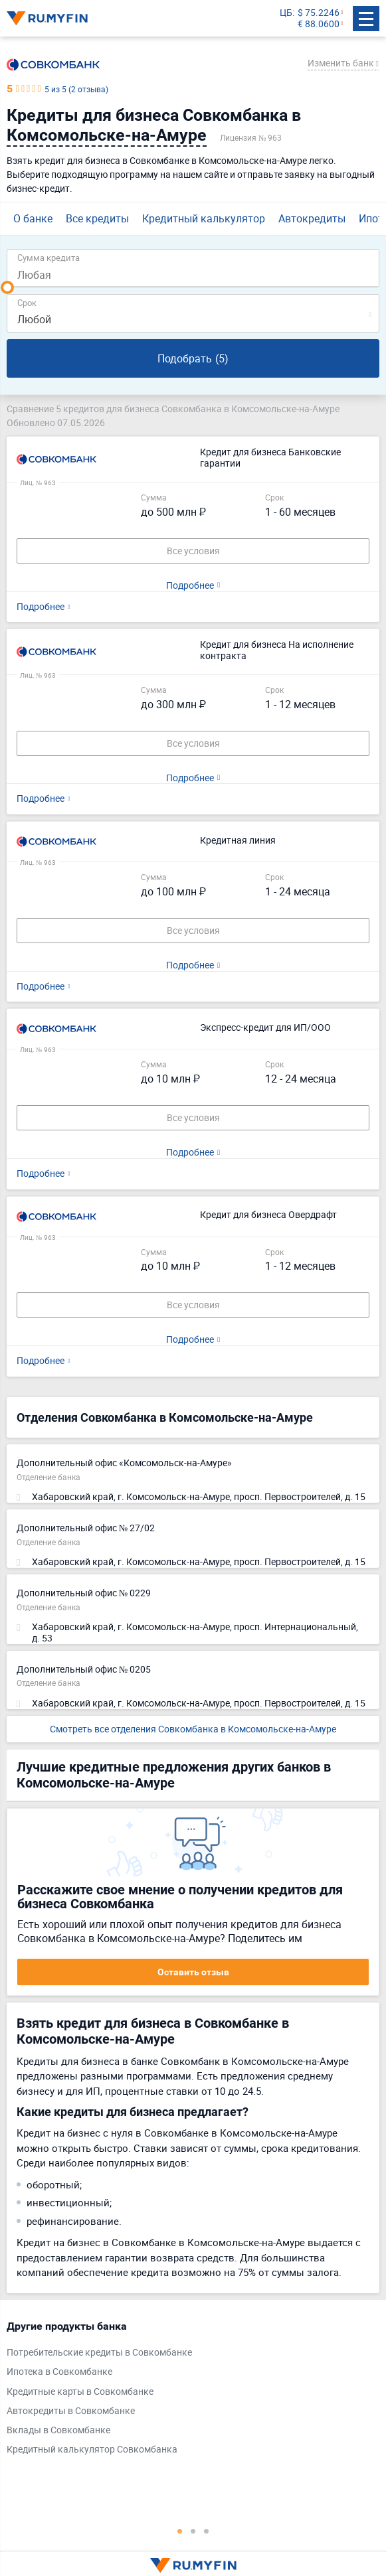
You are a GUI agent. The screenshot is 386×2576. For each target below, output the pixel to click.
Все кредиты (97, 218)
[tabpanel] (186, 2391)
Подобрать (193, 358)
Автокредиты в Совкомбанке (71, 2411)
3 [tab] (206, 2531)
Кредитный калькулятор (203, 218)
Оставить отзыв (193, 1972)
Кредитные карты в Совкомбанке (80, 2391)
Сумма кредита (48, 257)
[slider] (7, 287)
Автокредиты (311, 218)
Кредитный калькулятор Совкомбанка (92, 2449)
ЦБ (286, 13)
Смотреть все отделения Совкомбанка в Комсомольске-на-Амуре (193, 1728)
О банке (32, 218)
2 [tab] (193, 2531)
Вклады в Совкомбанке (58, 2430)
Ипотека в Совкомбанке (59, 2372)
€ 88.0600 (318, 24)
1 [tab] (180, 2531)
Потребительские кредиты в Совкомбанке (99, 2352)
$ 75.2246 (318, 13)
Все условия (193, 550)
